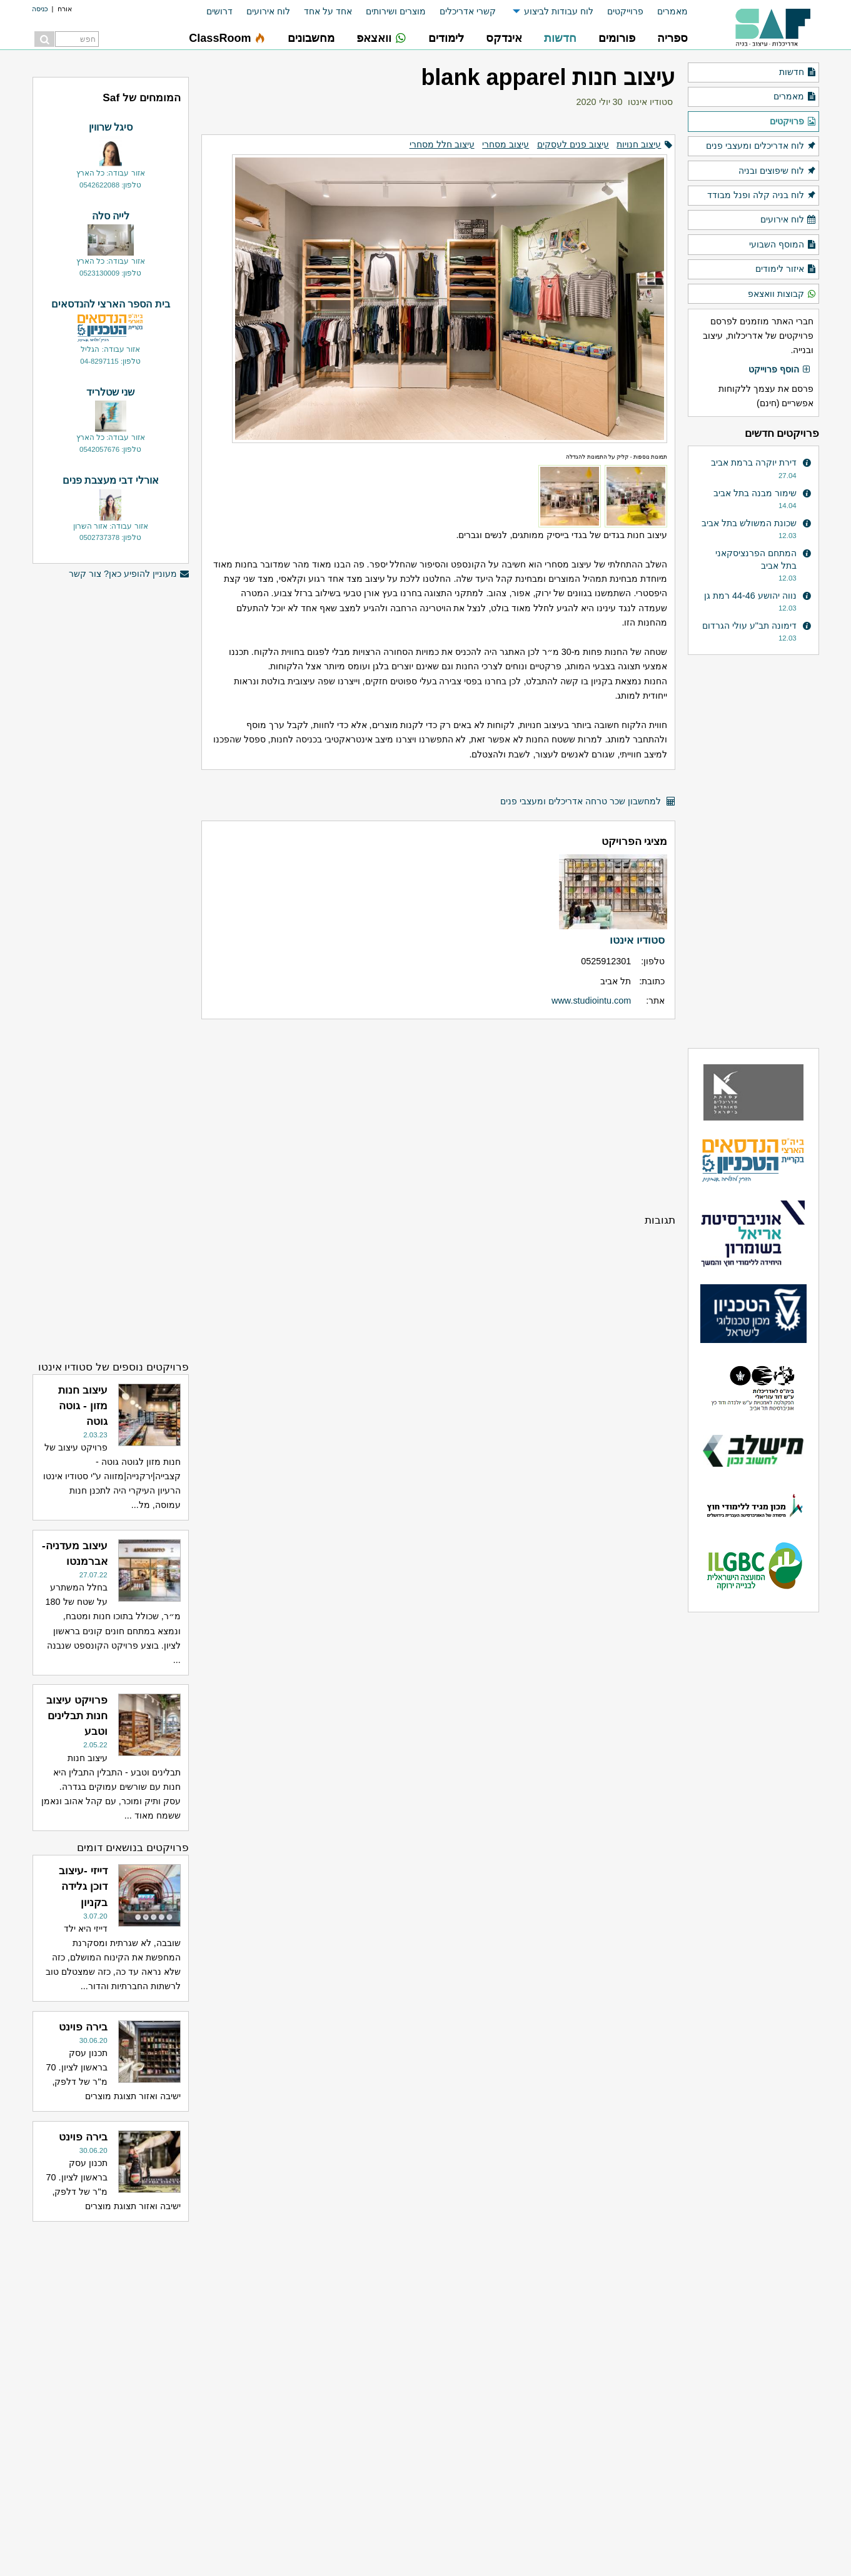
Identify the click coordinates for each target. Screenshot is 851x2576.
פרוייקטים (625, 11)
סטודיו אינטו (650, 102)
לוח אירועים (268, 11)
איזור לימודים (785, 269)
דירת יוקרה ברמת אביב (754, 462)
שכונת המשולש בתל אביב (749, 523)
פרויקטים (793, 122)
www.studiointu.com (591, 1001)
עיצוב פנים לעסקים (573, 144)
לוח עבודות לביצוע (558, 11)
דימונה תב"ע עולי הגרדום (749, 626)
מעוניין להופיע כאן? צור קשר (129, 574)
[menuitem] (665, 11)
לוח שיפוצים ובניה (777, 171)
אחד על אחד (328, 11)
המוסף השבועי (782, 245)
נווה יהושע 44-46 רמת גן (750, 596)
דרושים (219, 11)
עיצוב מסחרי (505, 144)
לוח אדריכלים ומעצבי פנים (761, 146)
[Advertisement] (438, 1115)
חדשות (797, 72)
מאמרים (672, 11)
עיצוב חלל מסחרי (442, 144)
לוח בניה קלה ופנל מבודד (761, 195)
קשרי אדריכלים (468, 11)
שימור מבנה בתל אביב (755, 493)
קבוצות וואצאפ (782, 294)
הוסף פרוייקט (779, 370)
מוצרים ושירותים (396, 11)
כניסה (40, 8)
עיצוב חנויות (639, 144)
